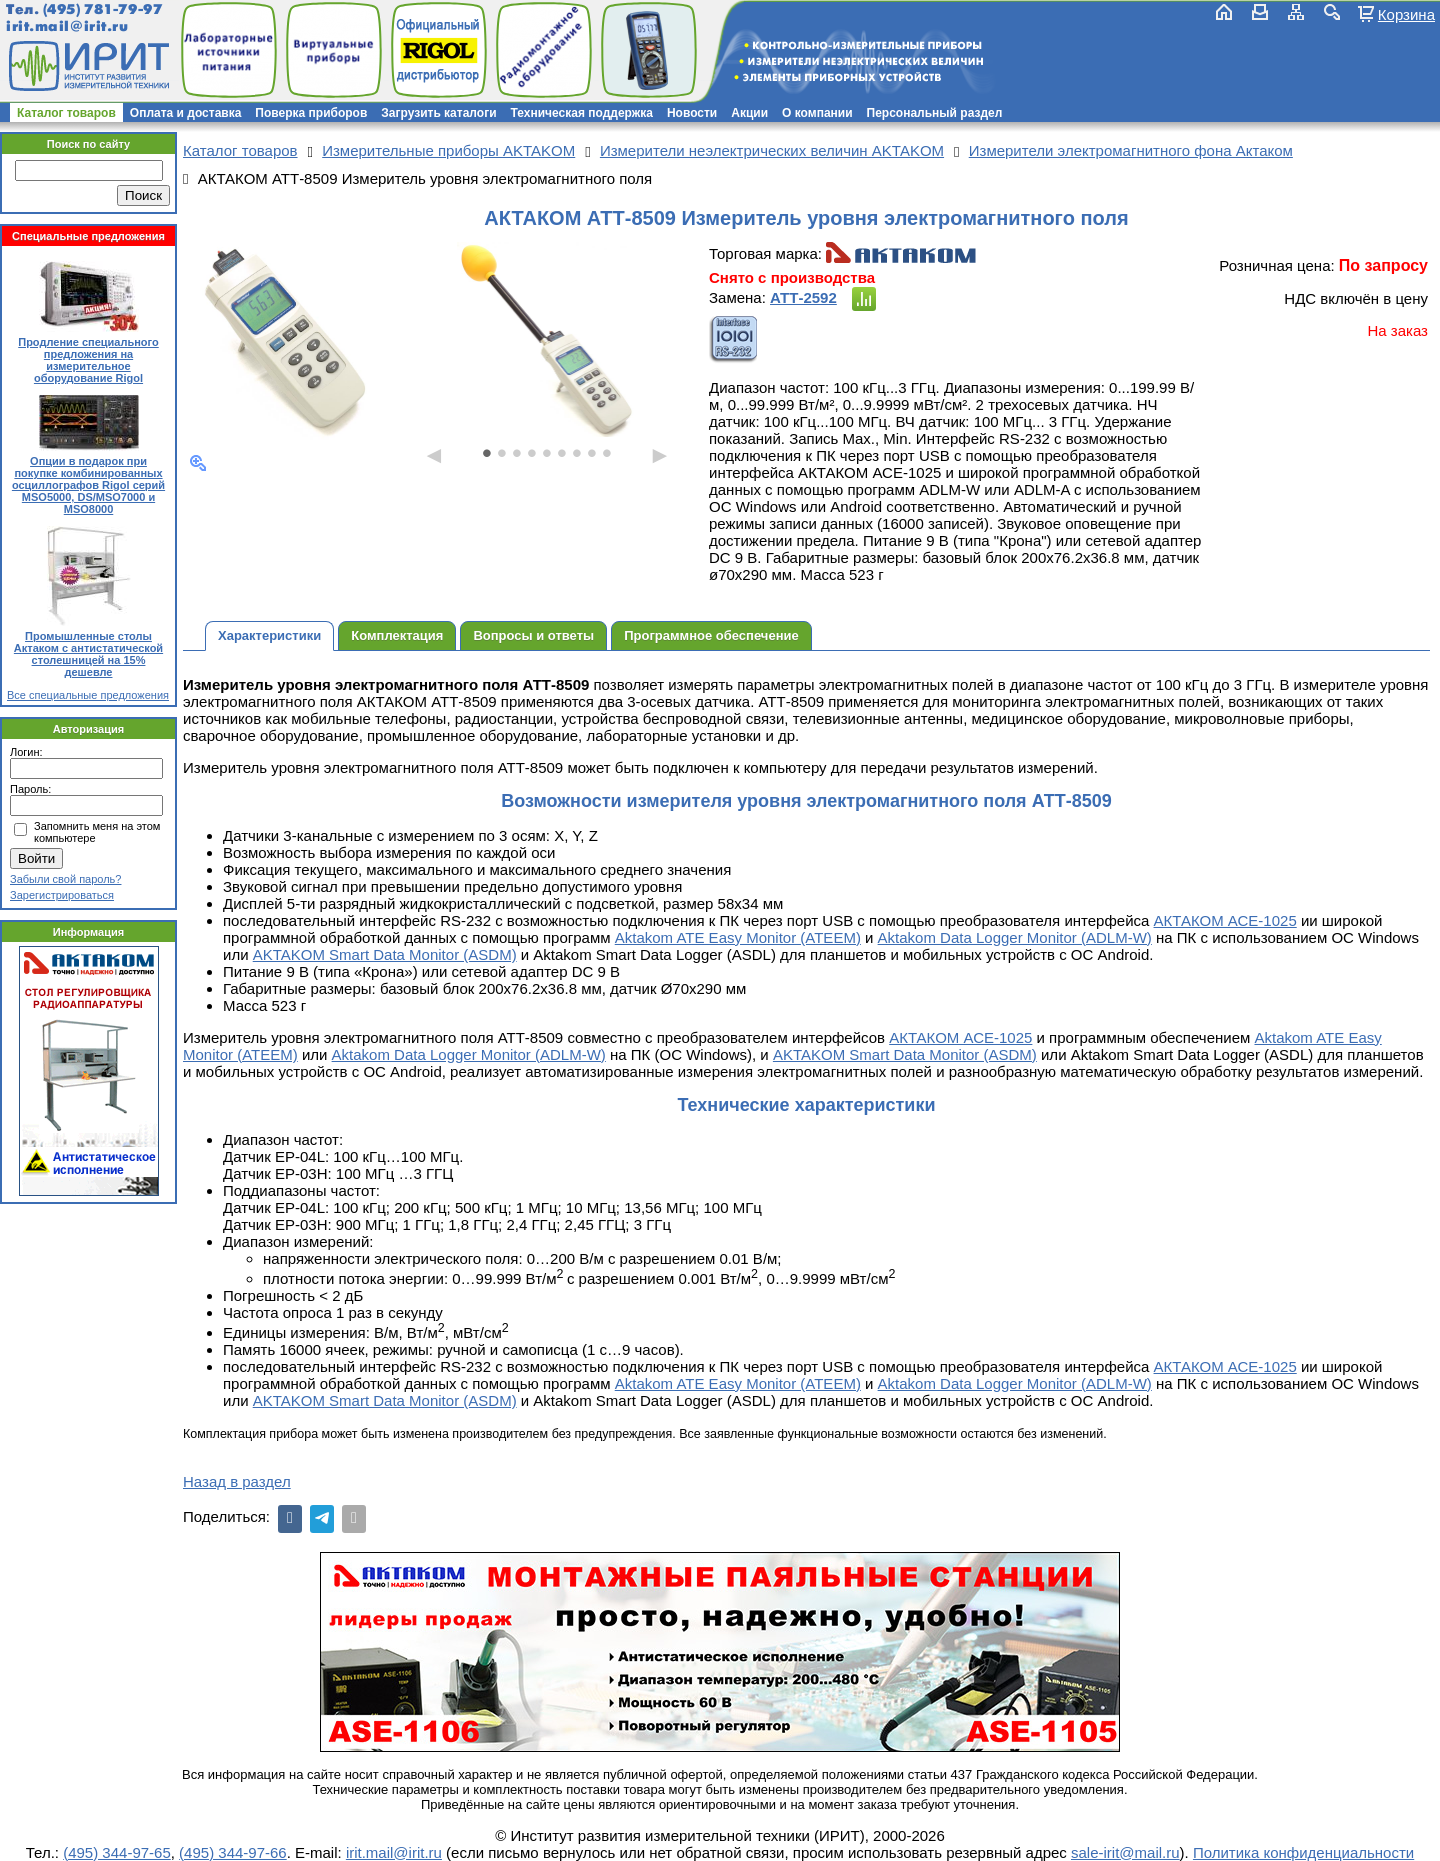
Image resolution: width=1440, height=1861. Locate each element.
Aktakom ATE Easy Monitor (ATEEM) (738, 937)
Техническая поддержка (582, 113)
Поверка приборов (311, 113)
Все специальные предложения (88, 695)
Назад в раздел (237, 1481)
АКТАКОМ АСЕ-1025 (1225, 920)
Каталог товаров (66, 113)
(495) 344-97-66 (233, 1852)
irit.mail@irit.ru (67, 26)
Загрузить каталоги (438, 113)
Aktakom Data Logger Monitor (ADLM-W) (1015, 937)
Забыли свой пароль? (65, 879)
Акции (749, 113)
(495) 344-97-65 (117, 1852)
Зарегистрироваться (62, 895)
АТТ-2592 (803, 297)
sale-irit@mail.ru (1125, 1852)
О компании (817, 113)
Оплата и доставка (186, 113)
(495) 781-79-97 (102, 9)
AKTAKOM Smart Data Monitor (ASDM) (385, 954)
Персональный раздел (935, 113)
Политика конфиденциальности (1303, 1852)
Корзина (1406, 14)
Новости (692, 113)
